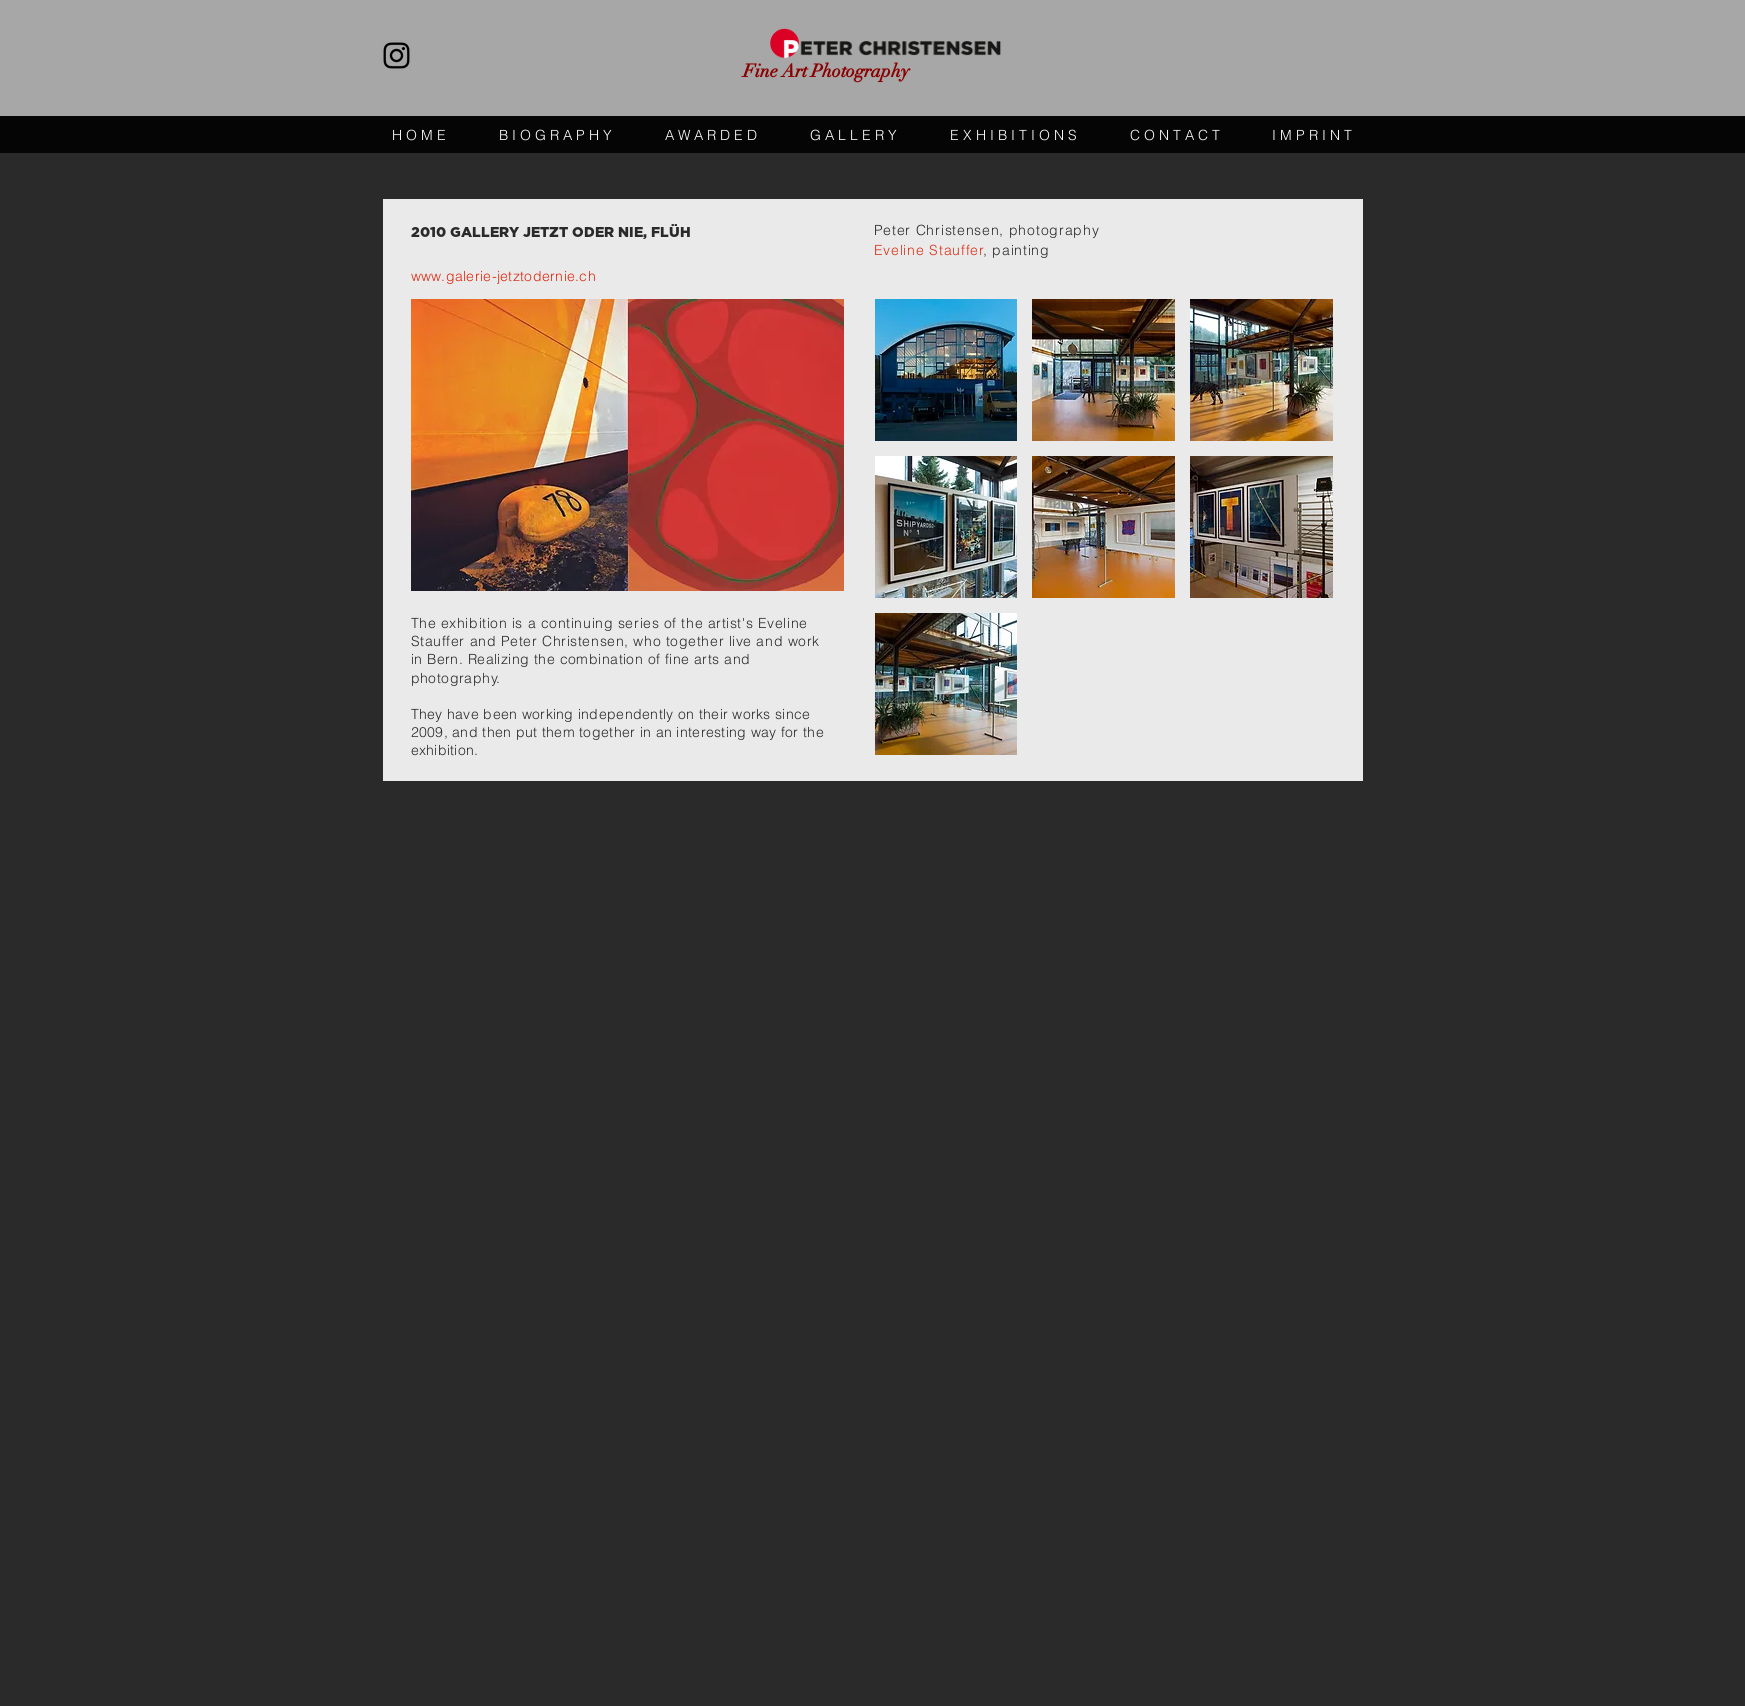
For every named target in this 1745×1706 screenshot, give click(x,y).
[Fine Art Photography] (836, 72)
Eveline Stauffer (929, 250)
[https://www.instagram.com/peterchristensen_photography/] (396, 55)
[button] (946, 370)
